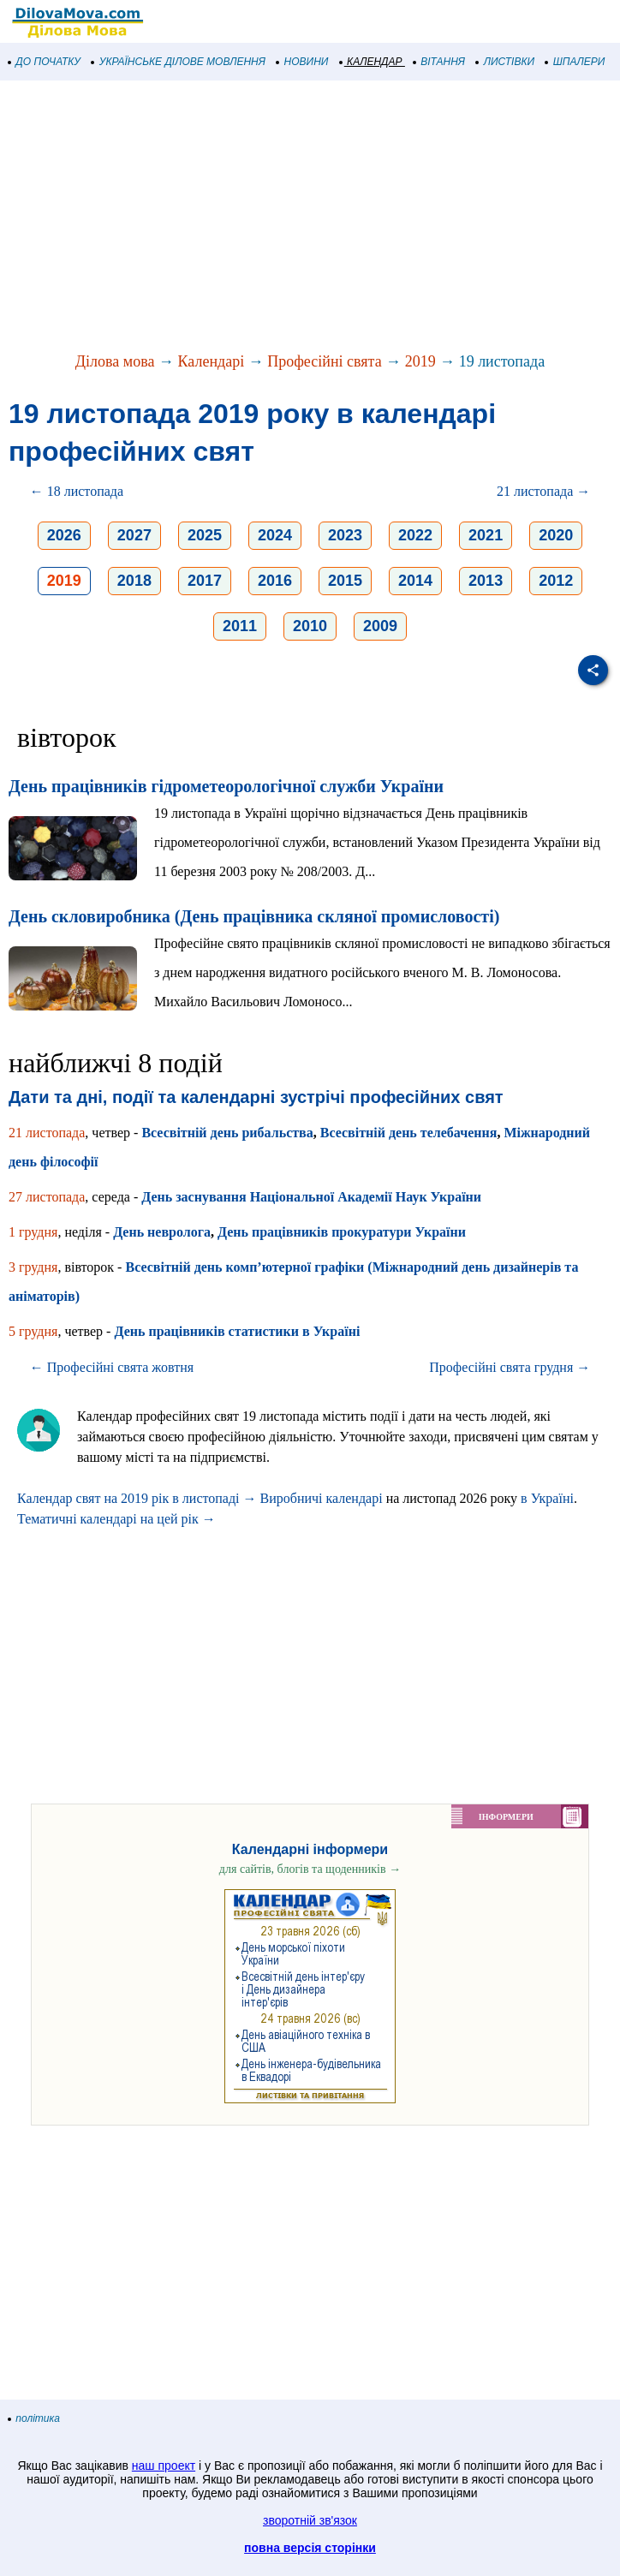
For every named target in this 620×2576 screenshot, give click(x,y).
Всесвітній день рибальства (227, 1132)
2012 (556, 580)
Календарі (211, 361)
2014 (415, 580)
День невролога (162, 1232)
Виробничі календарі (321, 1498)
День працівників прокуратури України (342, 1232)
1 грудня (33, 1232)
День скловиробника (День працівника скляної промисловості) (254, 916)
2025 (205, 535)
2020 (556, 535)
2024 (275, 535)
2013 (485, 580)
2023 (345, 535)
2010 (310, 626)
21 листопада (47, 1132)
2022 (415, 535)
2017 (205, 580)
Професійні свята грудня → (509, 1367)
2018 (134, 580)
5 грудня (33, 1331)
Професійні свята (324, 361)
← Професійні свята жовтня (112, 1367)
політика (34, 2418)
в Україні (547, 1498)
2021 (485, 535)
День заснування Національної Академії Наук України (311, 1197)
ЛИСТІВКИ (505, 62)
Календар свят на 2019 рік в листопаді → (137, 1498)
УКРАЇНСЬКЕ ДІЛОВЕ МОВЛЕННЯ (178, 62)
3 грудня (33, 1267)
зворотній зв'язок (310, 2520)
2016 (275, 580)
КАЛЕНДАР (371, 62)
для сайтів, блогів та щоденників (310, 1869)
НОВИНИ (302, 62)
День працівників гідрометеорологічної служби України (226, 786)
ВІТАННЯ (439, 62)
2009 (380, 626)
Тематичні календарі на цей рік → (116, 1519)
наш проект (163, 2465)
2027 (134, 535)
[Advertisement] (310, 217)
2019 (420, 361)
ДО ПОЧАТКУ (44, 62)
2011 (240, 626)
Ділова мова (115, 361)
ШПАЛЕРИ (575, 62)
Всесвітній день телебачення (409, 1132)
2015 (345, 580)
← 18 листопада (76, 491)
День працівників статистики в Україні (237, 1331)
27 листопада (47, 1197)
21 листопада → (543, 491)
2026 (64, 535)
